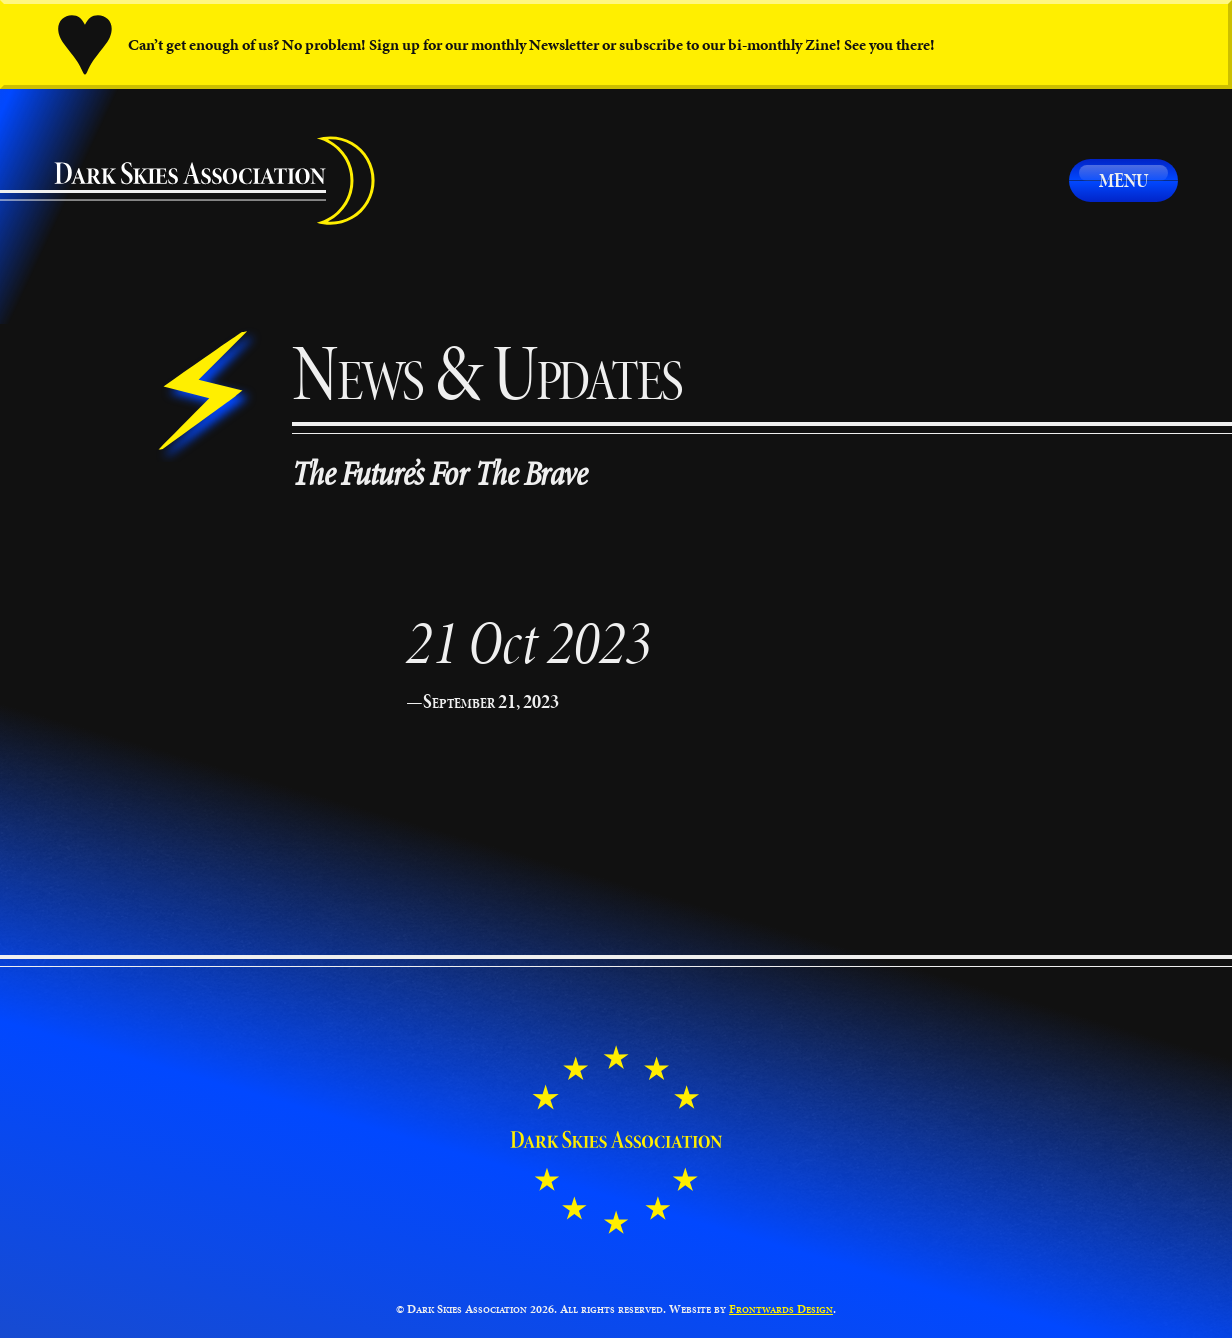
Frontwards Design (781, 1308)
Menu (1123, 180)
